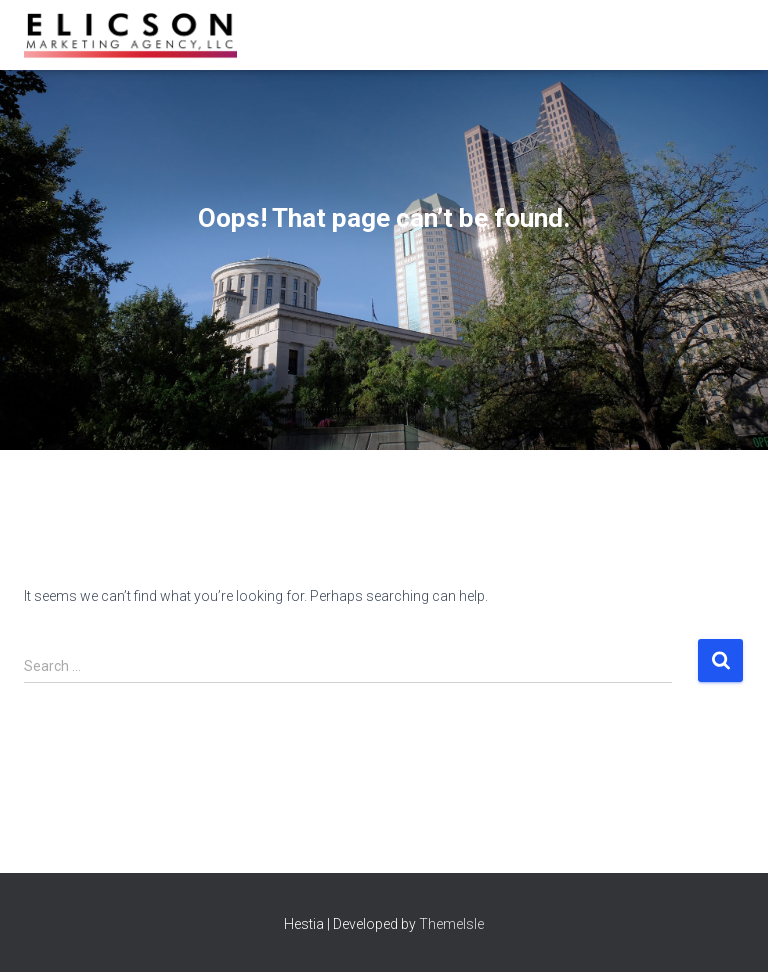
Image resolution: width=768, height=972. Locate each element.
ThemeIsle (451, 924)
